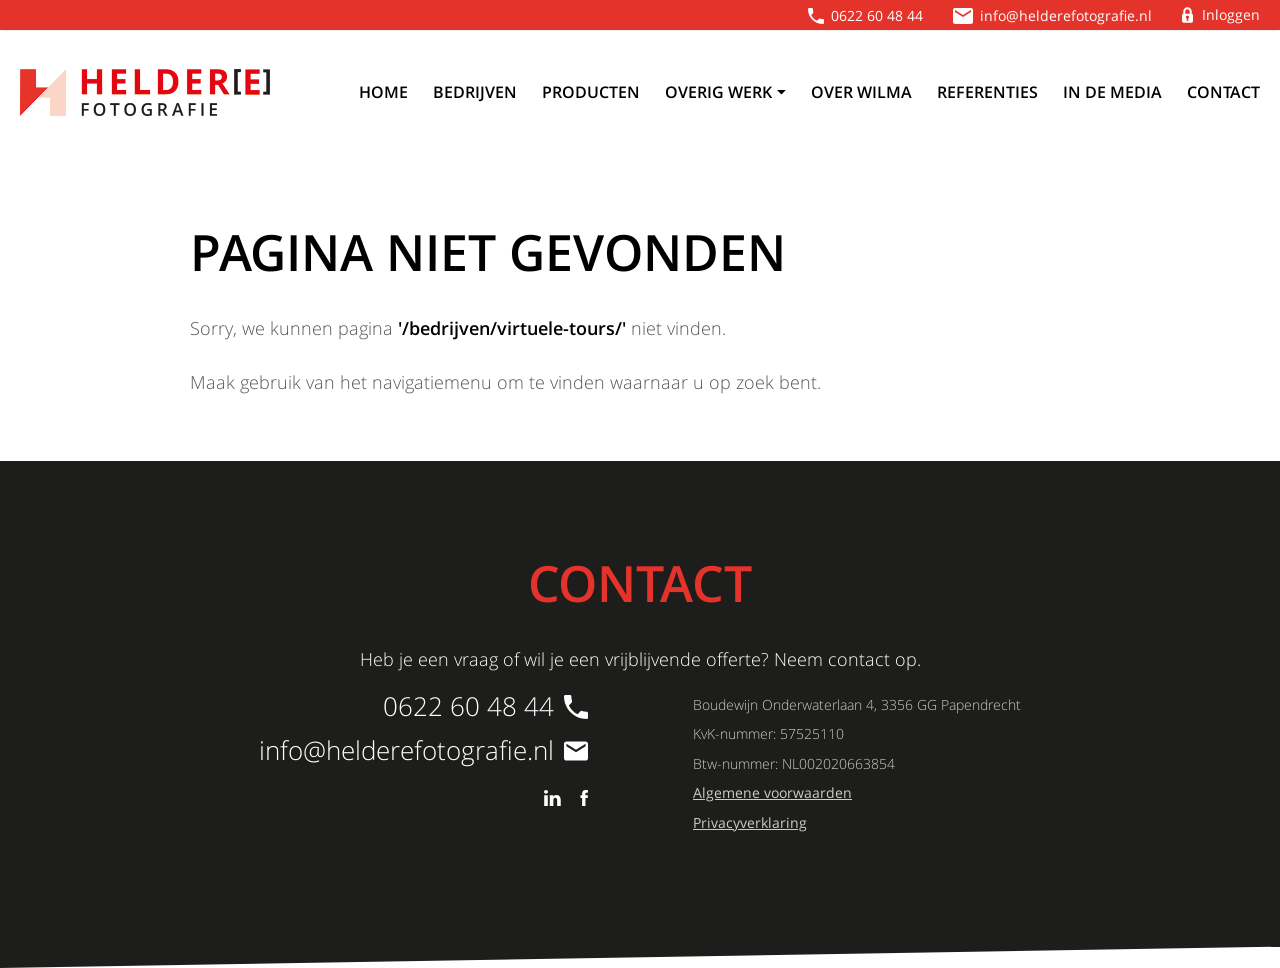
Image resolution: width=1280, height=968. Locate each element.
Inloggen (1231, 14)
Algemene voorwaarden (772, 792)
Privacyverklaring (750, 822)
